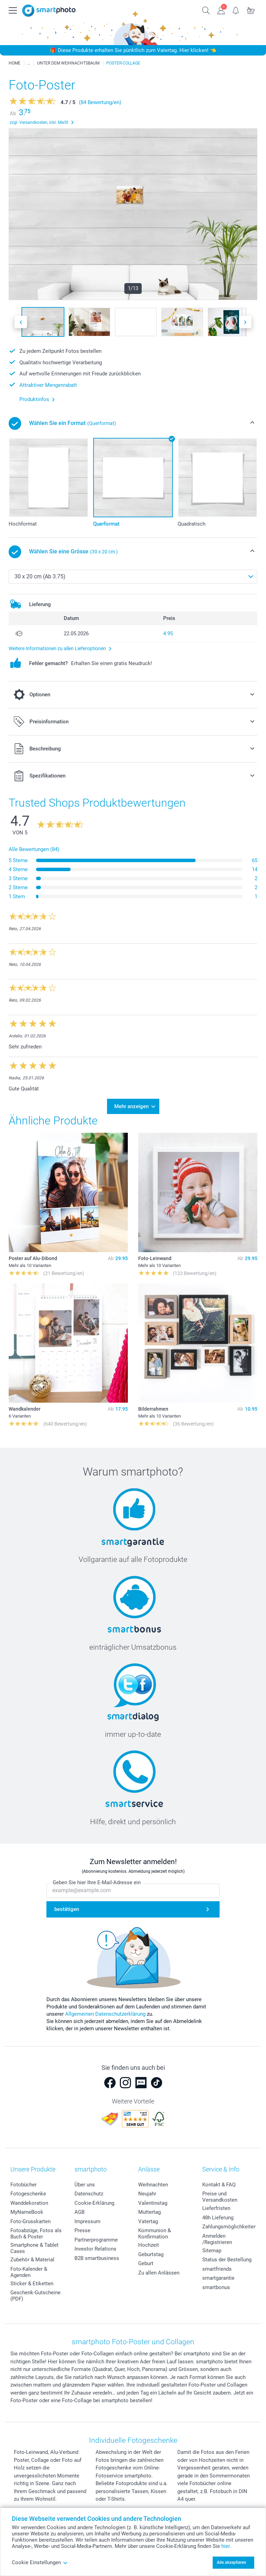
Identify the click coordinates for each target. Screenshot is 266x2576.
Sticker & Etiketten (31, 2283)
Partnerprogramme (96, 2240)
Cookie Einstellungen (40, 2562)
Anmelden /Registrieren (217, 2239)
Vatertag (148, 2221)
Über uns (84, 2185)
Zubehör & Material (32, 2259)
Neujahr (147, 2194)
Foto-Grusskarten (30, 2221)
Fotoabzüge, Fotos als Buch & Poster (36, 2233)
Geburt (145, 2263)
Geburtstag (150, 2254)
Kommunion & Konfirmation (154, 2233)
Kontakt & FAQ (219, 2185)
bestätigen (66, 1909)
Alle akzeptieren (231, 2562)
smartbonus (216, 2287)
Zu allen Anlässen (158, 2273)
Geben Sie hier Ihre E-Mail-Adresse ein (97, 1883)
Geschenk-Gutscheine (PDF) (35, 2295)
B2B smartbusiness (96, 2258)
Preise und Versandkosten (219, 2197)
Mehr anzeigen (131, 1106)
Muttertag (149, 2212)
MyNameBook (26, 2212)
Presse (82, 2230)
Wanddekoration (29, 2203)
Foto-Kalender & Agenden (28, 2272)
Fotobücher (23, 2185)
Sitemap (211, 2250)
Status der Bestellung (226, 2259)
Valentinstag (152, 2203)
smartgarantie (218, 2278)
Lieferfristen (216, 2208)
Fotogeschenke (28, 2194)
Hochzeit (148, 2245)
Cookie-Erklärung (94, 2203)
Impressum (87, 2221)
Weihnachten (153, 2185)
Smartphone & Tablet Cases (34, 2248)
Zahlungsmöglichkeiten (229, 2227)
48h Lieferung (217, 2217)
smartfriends (217, 2269)
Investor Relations (95, 2249)
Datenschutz (88, 2194)
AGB (79, 2212)
